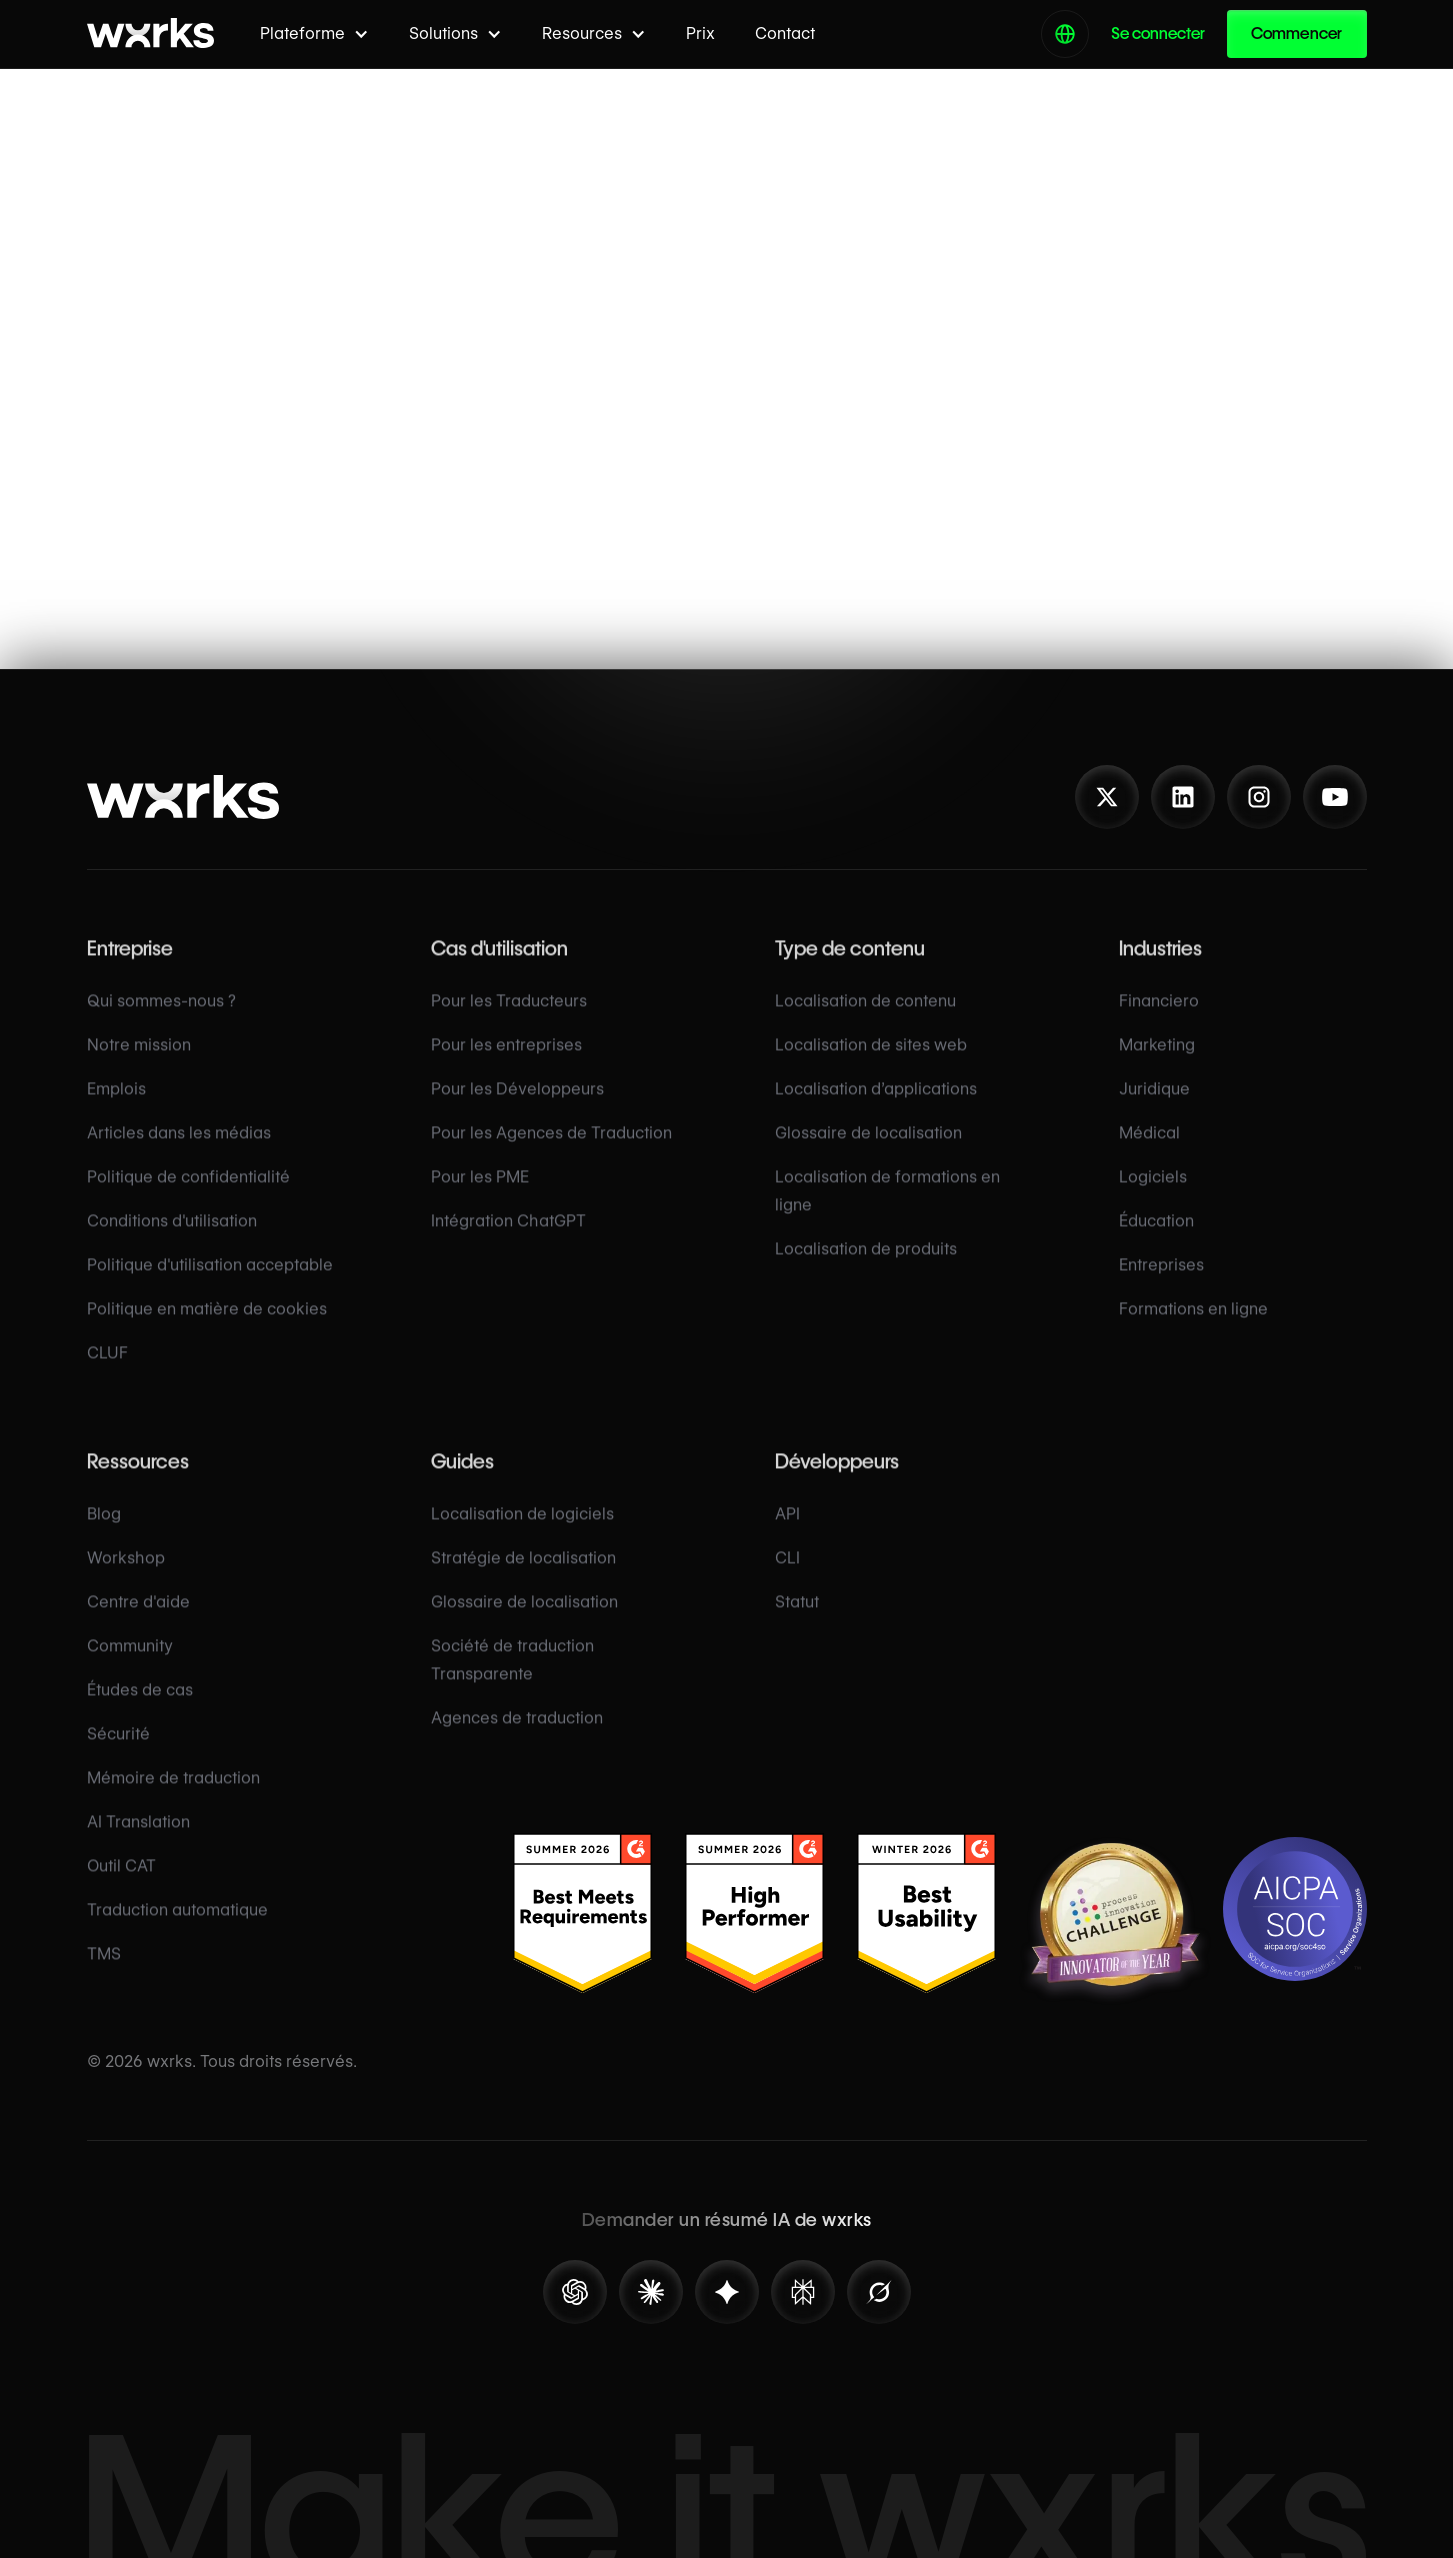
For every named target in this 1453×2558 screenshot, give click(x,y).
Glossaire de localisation (868, 1152)
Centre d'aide (138, 1621)
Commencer (1297, 33)
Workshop (126, 1577)
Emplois (116, 1108)
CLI (787, 1577)
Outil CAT (121, 1885)
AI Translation (138, 1841)
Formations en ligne (1193, 1328)
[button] (314, 33)
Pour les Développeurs (517, 1108)
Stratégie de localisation (523, 1577)
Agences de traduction (517, 1737)
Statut (797, 1621)
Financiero (1159, 1020)
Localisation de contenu (865, 1020)
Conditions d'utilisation (172, 1240)
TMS (104, 1973)
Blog (104, 1533)
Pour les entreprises (506, 1064)
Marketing (1157, 1064)
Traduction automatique (177, 1929)
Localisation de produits (866, 1268)
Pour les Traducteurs (509, 1020)
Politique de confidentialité (188, 1196)
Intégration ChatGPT (508, 1240)
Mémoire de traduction (173, 1797)
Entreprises (1161, 1284)
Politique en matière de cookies (207, 1328)
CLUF (107, 1372)
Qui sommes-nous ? (161, 1020)
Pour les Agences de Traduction (551, 1152)
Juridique (1154, 1108)
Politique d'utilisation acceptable (210, 1284)
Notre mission (139, 1064)
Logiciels (1153, 1196)
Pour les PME (480, 1196)
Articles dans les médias (179, 1152)
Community (130, 1665)
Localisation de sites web (871, 1064)
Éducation (1156, 1240)
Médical (1149, 1152)
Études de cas (140, 1709)
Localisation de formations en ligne (887, 1210)
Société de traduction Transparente (512, 1679)
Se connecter (1158, 33)
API (787, 1533)
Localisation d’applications (876, 1108)
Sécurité (118, 1753)
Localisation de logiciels (522, 1533)
